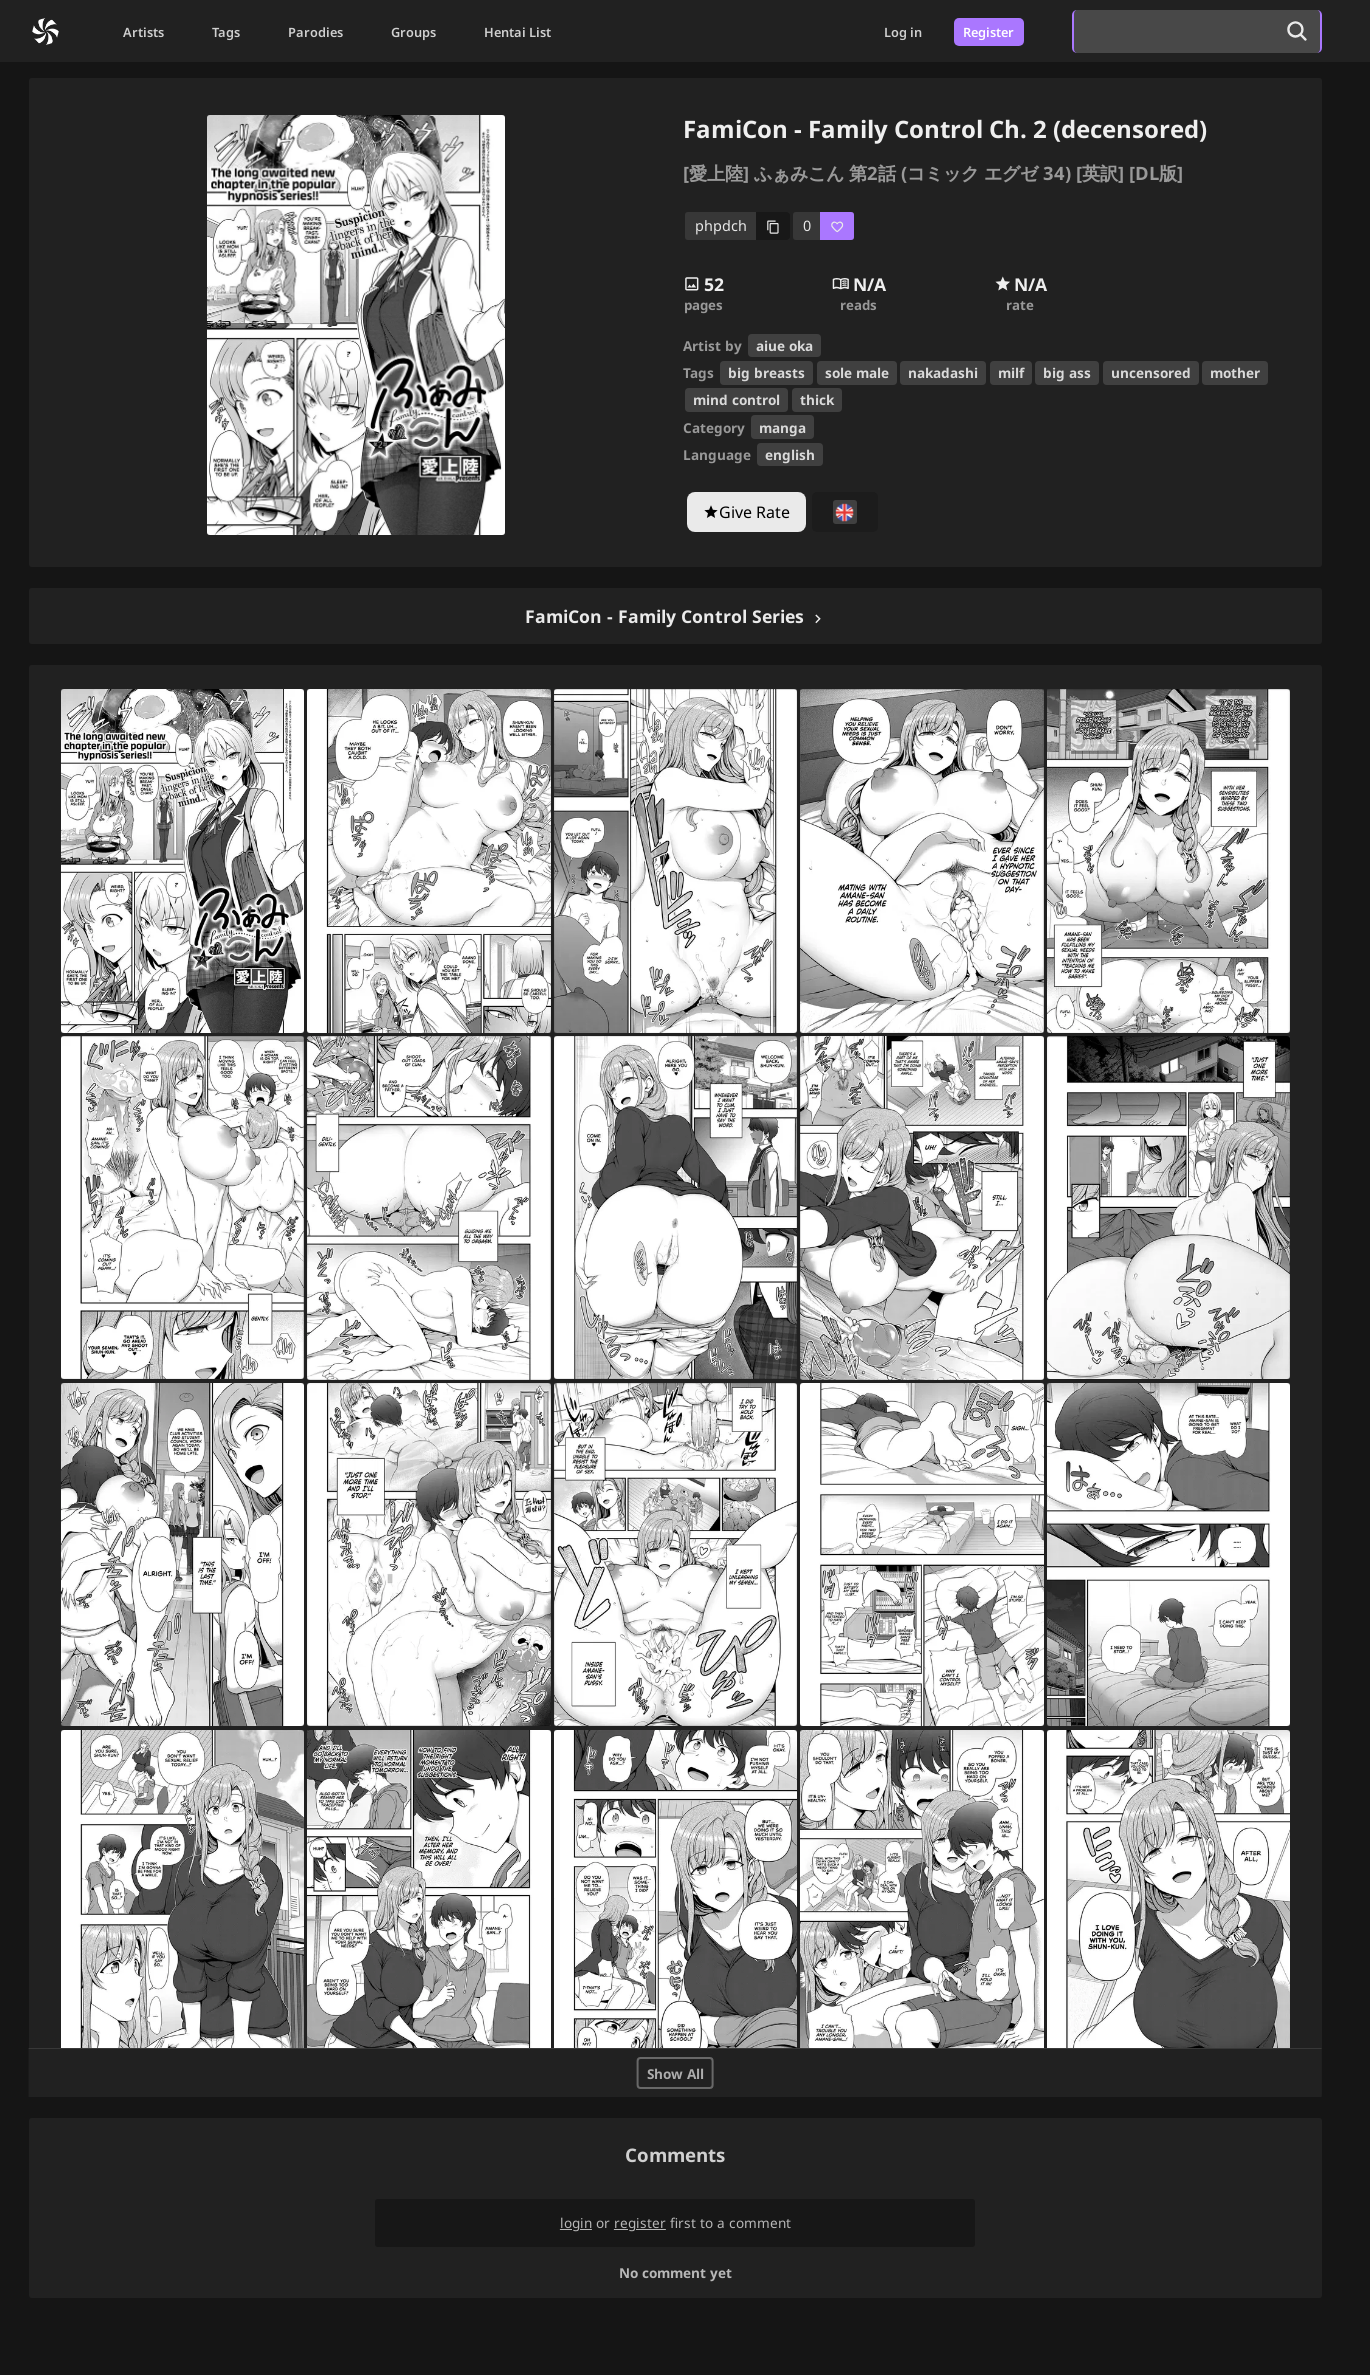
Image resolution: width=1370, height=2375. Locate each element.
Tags (226, 32)
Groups (413, 32)
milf (1011, 372)
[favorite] (823, 226)
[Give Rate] (746, 512)
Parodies (315, 32)
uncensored (1151, 372)
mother (1235, 372)
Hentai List (517, 32)
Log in (903, 32)
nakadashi (943, 372)
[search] (1174, 31)
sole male (857, 372)
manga (782, 427)
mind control (736, 399)
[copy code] (737, 226)
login (576, 2222)
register (640, 2222)
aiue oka (784, 345)
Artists (143, 32)
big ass (1067, 372)
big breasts (766, 372)
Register (988, 32)
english (790, 454)
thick (817, 399)
